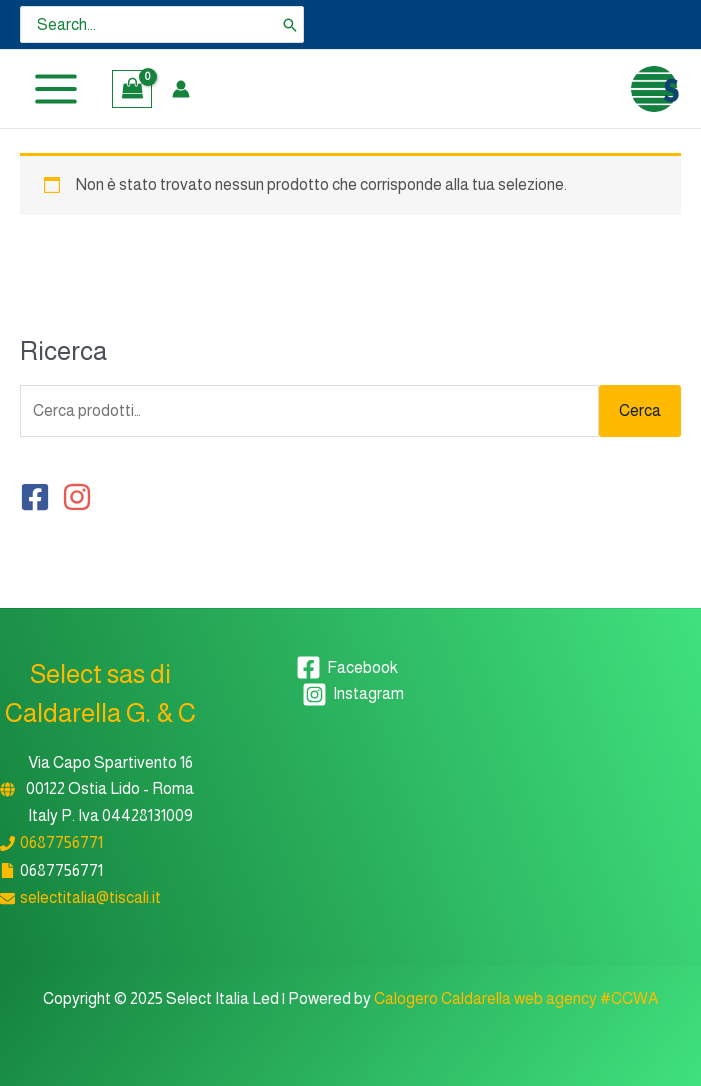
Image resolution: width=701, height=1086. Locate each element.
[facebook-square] (39, 497)
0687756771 (61, 842)
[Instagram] (353, 694)
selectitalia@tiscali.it (90, 897)
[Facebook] (347, 667)
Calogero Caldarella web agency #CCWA (516, 998)
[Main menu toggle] (56, 89)
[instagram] (81, 497)
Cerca (640, 410)
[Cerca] (290, 24)
